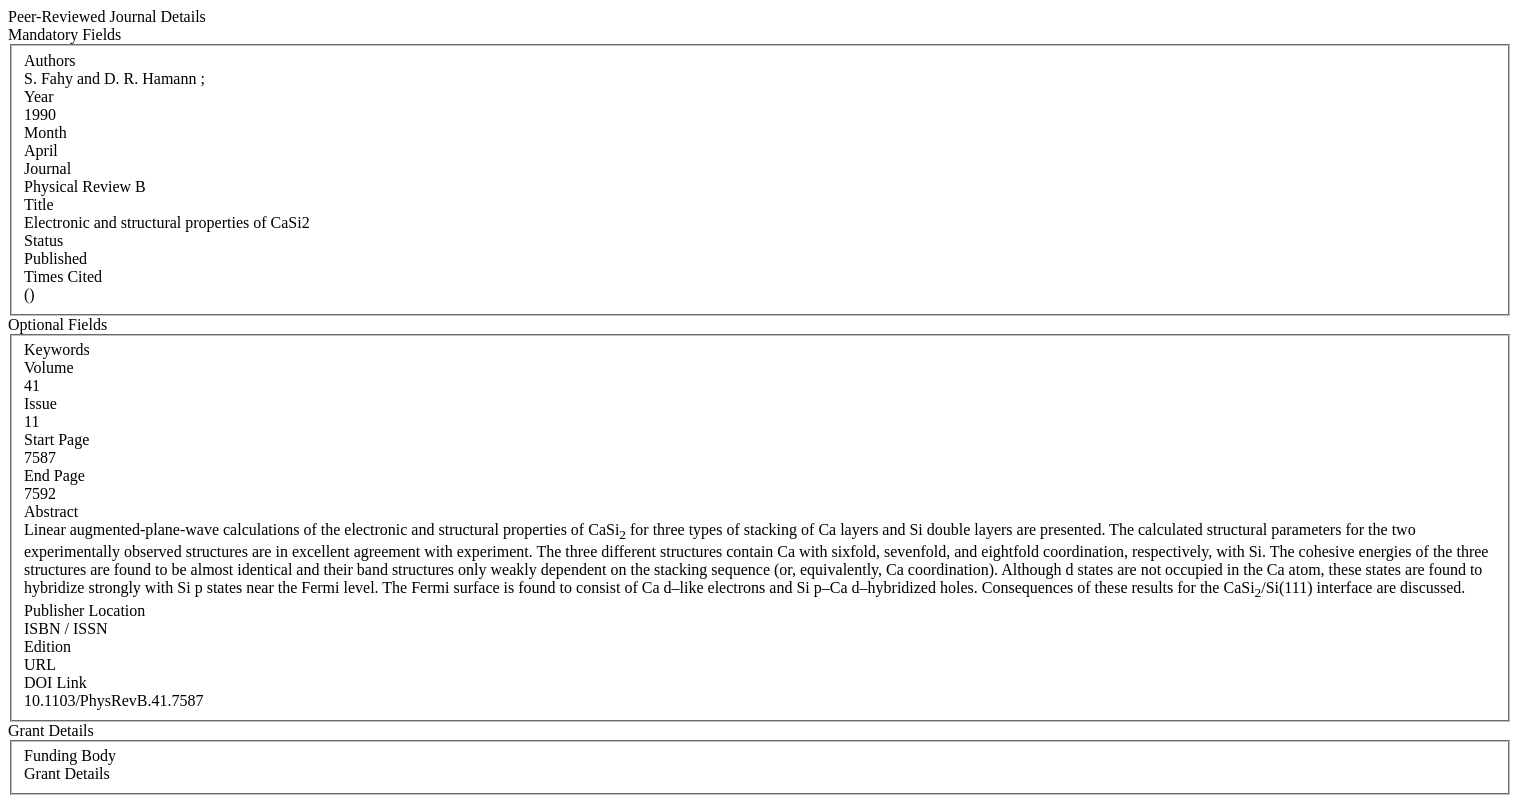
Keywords (57, 349)
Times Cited (63, 276)
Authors (50, 60)
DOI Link (55, 682)
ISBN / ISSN (66, 628)
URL (40, 664)
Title (39, 204)
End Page (54, 475)
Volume (48, 367)
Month (45, 132)
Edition (47, 646)
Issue (40, 403)
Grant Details (67, 773)
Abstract (51, 511)
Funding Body (70, 755)
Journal (47, 168)
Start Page (56, 439)
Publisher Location (84, 610)
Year (38, 96)
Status (43, 240)
